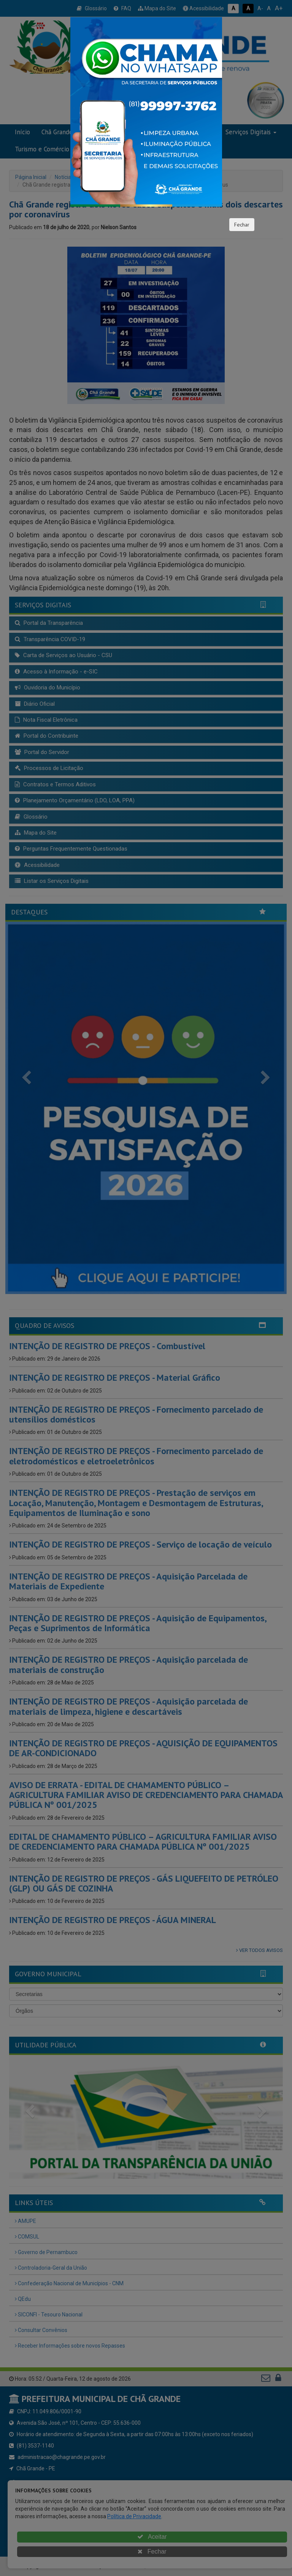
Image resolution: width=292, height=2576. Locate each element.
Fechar (241, 224)
